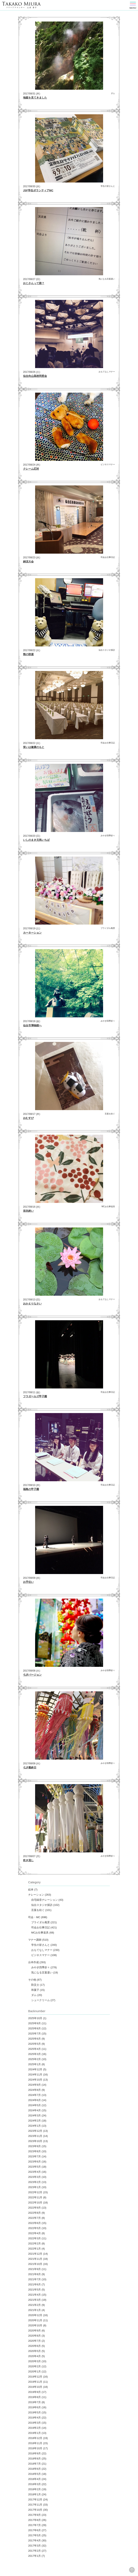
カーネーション (32, 932)
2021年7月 (34, 2279)
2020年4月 (34, 2356)
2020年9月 (34, 2330)
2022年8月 (34, 2212)
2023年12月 (35, 2130)
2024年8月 (34, 2089)
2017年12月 (35, 2499)
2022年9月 (34, 2207)
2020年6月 (34, 2345)
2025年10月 (35, 2018)
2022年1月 (34, 2248)
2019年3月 (34, 2422)
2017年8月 (34, 2520)
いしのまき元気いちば (36, 839)
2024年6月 (34, 2100)
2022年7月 (34, 2217)
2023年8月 (34, 2151)
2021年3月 (34, 2299)
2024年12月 (35, 2069)
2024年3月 (34, 2115)
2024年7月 (34, 2095)
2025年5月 (34, 2043)
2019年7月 (34, 2402)
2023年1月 (34, 2187)
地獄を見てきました (35, 97)
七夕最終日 (29, 1767)
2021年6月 (34, 2284)
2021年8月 (34, 2274)
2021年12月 (35, 2253)
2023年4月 (34, 2171)
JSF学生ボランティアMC (38, 190)
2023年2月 (34, 2182)
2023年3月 (34, 2176)
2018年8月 (34, 2458)
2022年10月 (35, 2202)
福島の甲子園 (31, 1489)
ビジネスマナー (40, 1955)
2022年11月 (35, 2197)
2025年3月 (34, 2054)
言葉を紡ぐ (38, 1910)
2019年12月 (35, 2376)
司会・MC (34, 1917)
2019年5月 (34, 2412)
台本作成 (33, 1962)
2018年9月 (34, 2453)
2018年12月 (35, 2438)
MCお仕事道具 (40, 1932)
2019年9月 (34, 2392)
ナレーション (36, 1894)
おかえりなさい (32, 1303)
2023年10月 (35, 2141)
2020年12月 (35, 2315)
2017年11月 (35, 2504)
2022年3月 (34, 2238)
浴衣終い (28, 1210)
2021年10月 (35, 2263)
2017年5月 (34, 2535)
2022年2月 (34, 2243)
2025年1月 (34, 2064)
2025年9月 (34, 2023)
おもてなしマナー (41, 1950)
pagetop (132, 2570)
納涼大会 (28, 561)
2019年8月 (34, 2397)
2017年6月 (34, 2530)
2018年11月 (35, 2443)
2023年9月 (34, 2146)
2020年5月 (34, 2351)
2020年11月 (35, 2320)
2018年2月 (34, 2489)
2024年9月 (34, 2084)
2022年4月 (34, 2233)
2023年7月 (34, 2156)
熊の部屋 (28, 654)
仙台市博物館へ (32, 1025)
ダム (34, 1995)
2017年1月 (34, 2555)
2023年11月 (35, 2135)
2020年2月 (34, 2366)
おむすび (28, 1118)
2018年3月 (34, 2484)
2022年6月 (34, 2223)
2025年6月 (34, 2038)
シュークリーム (40, 2000)
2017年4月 (34, 2540)
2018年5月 (34, 2473)
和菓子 (35, 1989)
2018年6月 (34, 2468)
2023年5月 (34, 2166)
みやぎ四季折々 (40, 1967)
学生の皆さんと (40, 1944)
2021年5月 (34, 2289)
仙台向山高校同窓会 (35, 375)
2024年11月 (35, 2074)
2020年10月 (35, 2325)
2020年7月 (34, 2340)
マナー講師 (34, 1939)
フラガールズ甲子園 (35, 1396)
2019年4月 (34, 2417)
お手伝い (28, 1581)
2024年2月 (34, 2120)
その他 (32, 1979)
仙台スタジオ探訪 (41, 1904)
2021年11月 (35, 2258)
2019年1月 (34, 2432)
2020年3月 (34, 2361)
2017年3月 (34, 2545)
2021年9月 (34, 2269)
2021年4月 (34, 2294)
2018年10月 (35, 2448)
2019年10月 (35, 2386)
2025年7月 (34, 2033)
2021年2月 (34, 2304)
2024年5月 (34, 2105)
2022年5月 (34, 2228)
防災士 (35, 1984)
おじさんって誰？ (33, 283)
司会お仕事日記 (40, 1927)
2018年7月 (34, 2463)
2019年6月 (34, 2407)
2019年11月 (35, 2381)
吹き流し (28, 1860)
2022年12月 (35, 2192)
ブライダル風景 (40, 1922)
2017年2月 (34, 2550)
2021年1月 (34, 2310)
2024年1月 (34, 2125)
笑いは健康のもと (33, 747)
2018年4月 (34, 2479)
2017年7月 (34, 2525)
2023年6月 (34, 2161)
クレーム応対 (31, 468)
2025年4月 (34, 2048)
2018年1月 (34, 2494)
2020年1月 (34, 2371)
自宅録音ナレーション (44, 1899)
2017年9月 (34, 2514)
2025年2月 (34, 2059)
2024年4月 (34, 2110)
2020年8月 (34, 2335)
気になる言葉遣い (41, 1972)
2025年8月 (34, 2028)
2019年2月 (34, 2427)
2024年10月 (35, 2079)
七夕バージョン (32, 1674)
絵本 (30, 1889)
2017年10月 (35, 2509)
